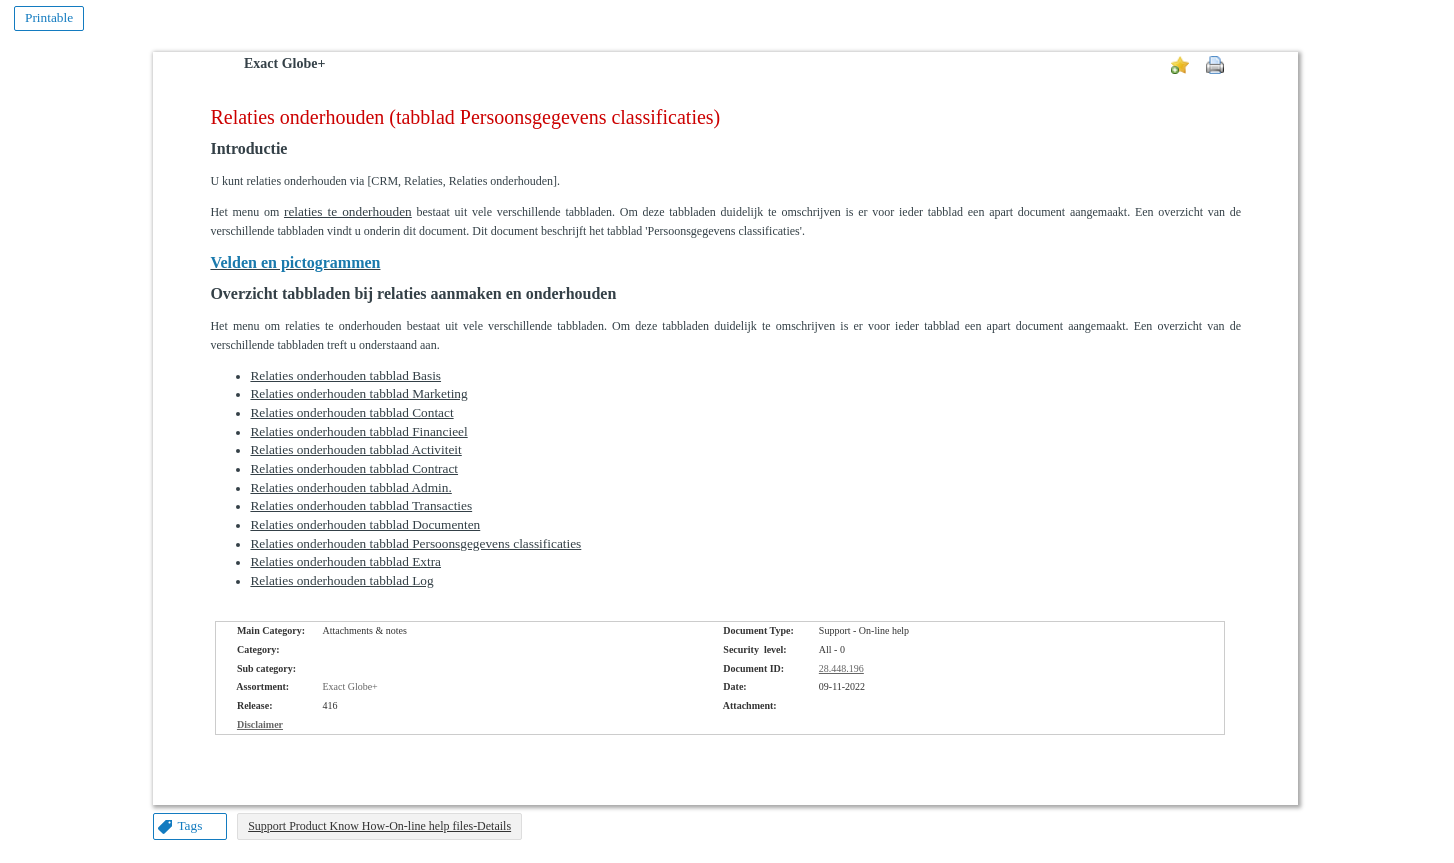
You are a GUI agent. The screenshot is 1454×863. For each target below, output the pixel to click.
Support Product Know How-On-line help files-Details (379, 826)
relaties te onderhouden (348, 211)
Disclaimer (260, 724)
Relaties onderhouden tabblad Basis (345, 375)
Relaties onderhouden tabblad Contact (351, 412)
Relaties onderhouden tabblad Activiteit (355, 449)
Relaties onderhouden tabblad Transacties (361, 505)
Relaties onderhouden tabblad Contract (354, 468)
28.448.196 (841, 668)
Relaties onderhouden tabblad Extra (345, 561)
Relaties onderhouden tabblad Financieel (358, 431)
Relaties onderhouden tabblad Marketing (358, 393)
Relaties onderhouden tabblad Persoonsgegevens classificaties (415, 543)
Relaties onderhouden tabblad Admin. (350, 487)
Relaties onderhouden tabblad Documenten (365, 524)
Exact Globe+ (284, 63)
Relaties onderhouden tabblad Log (341, 580)
